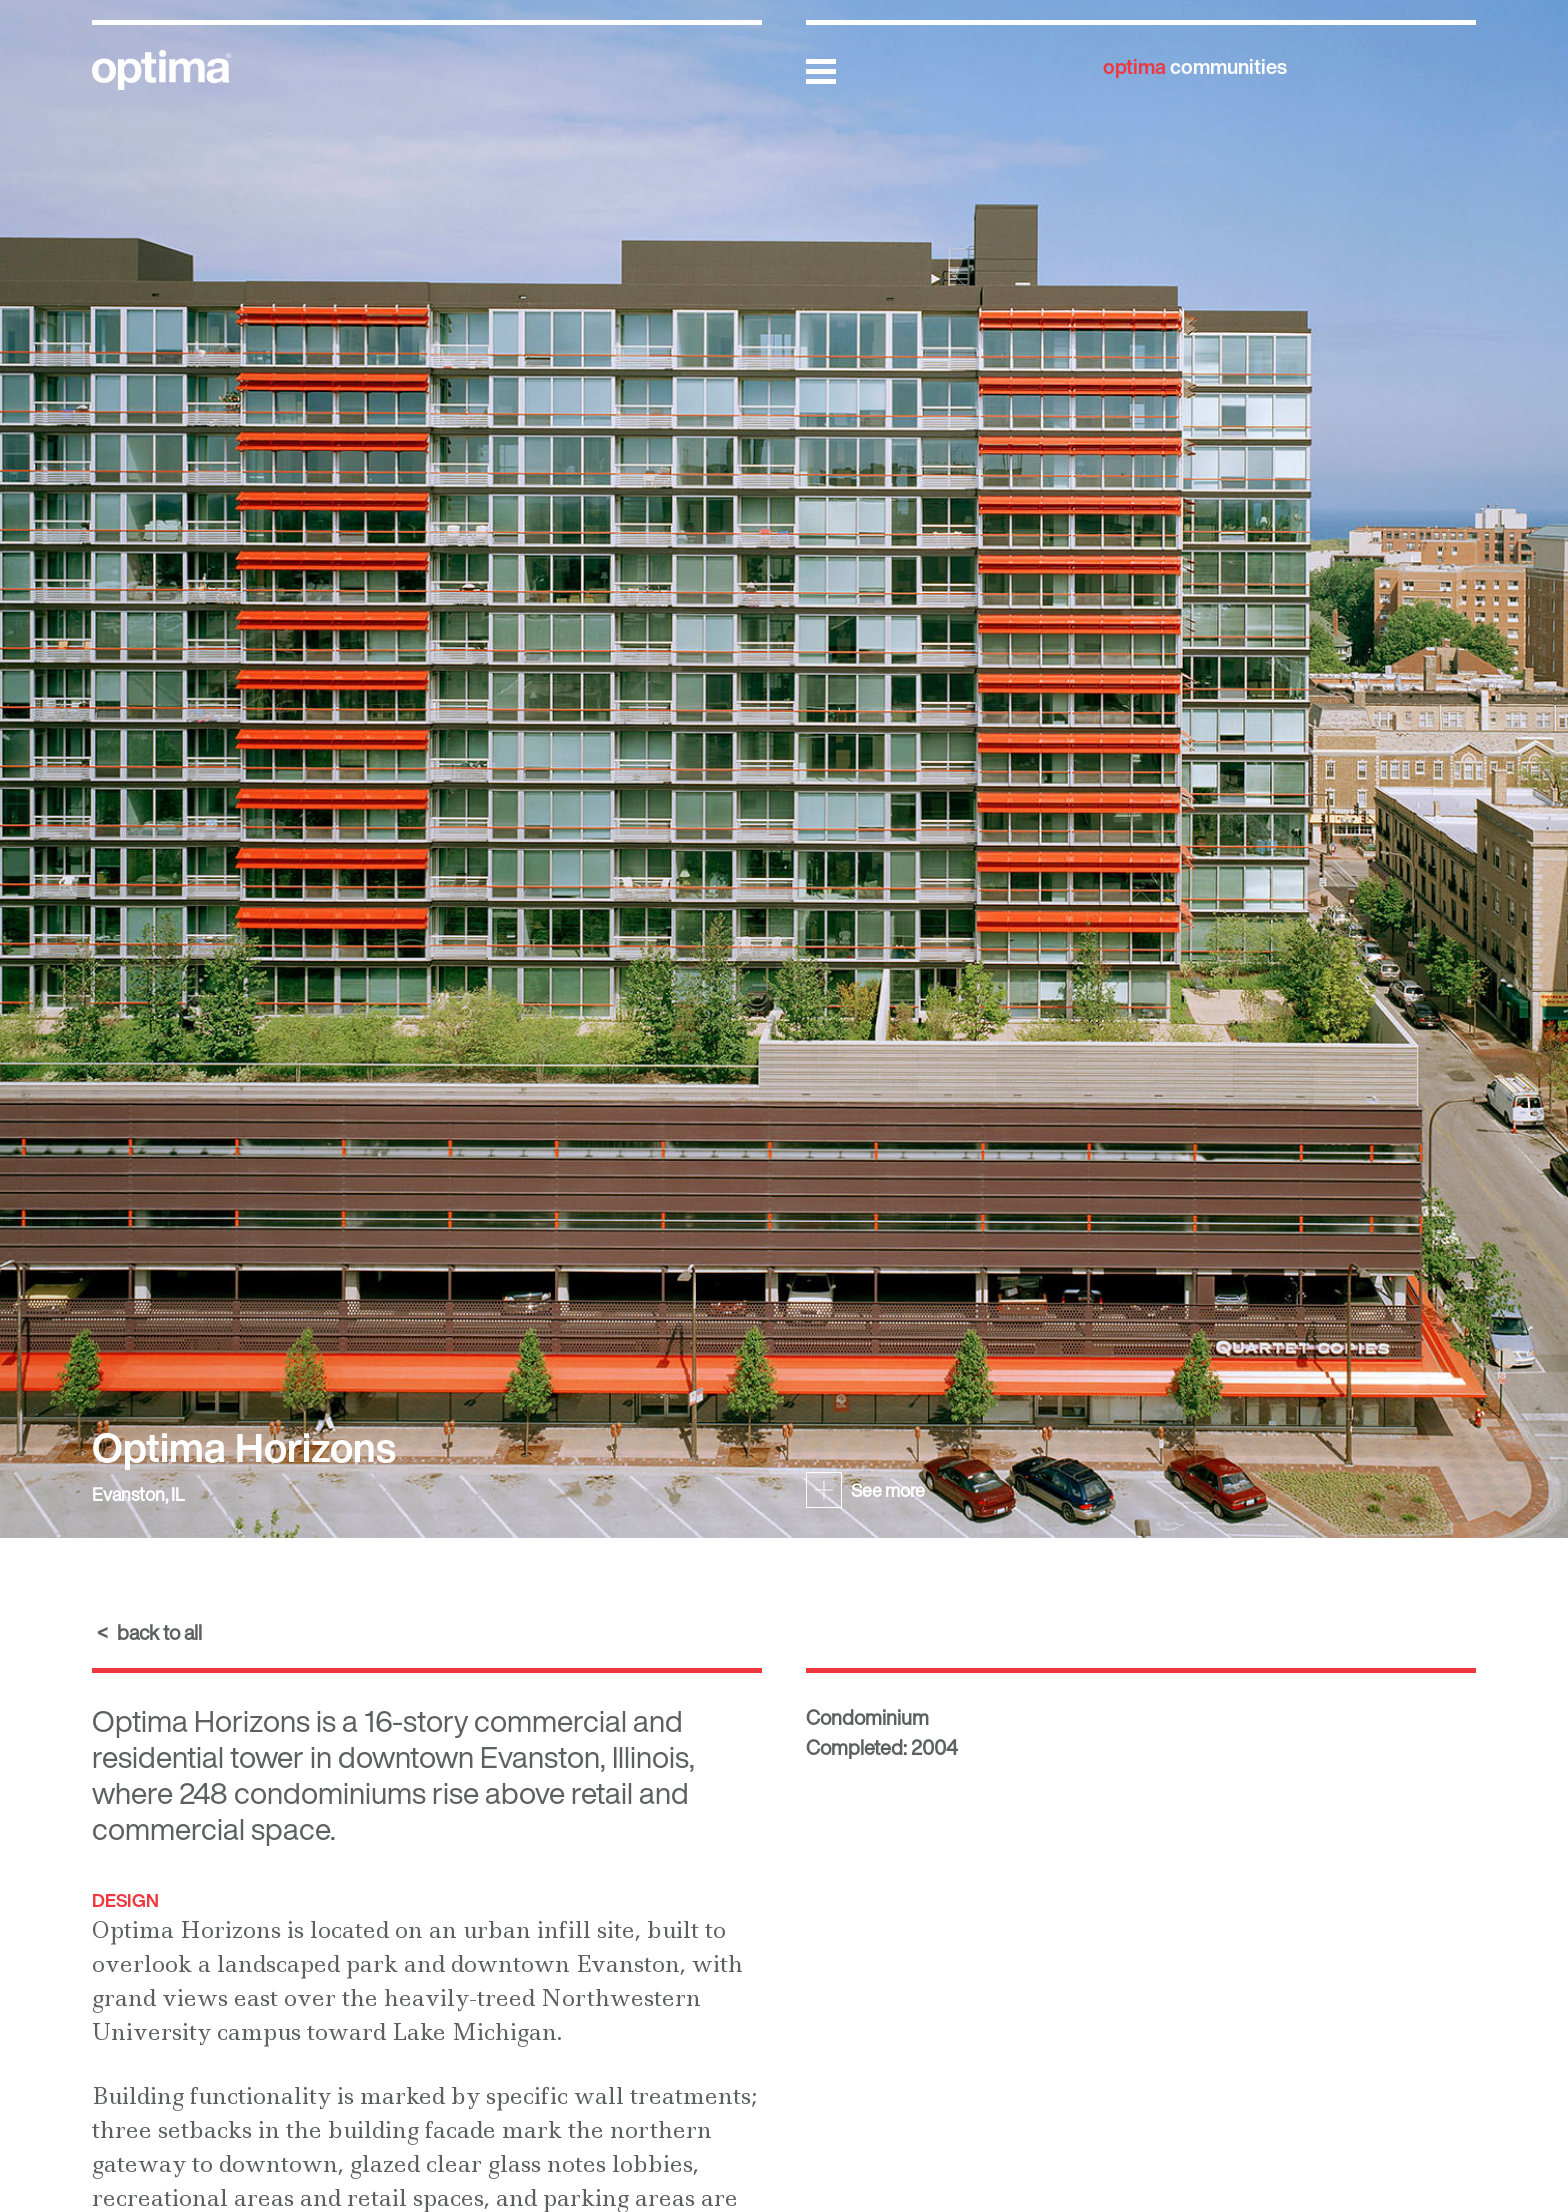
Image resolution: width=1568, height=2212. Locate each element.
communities (1195, 66)
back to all (159, 1632)
